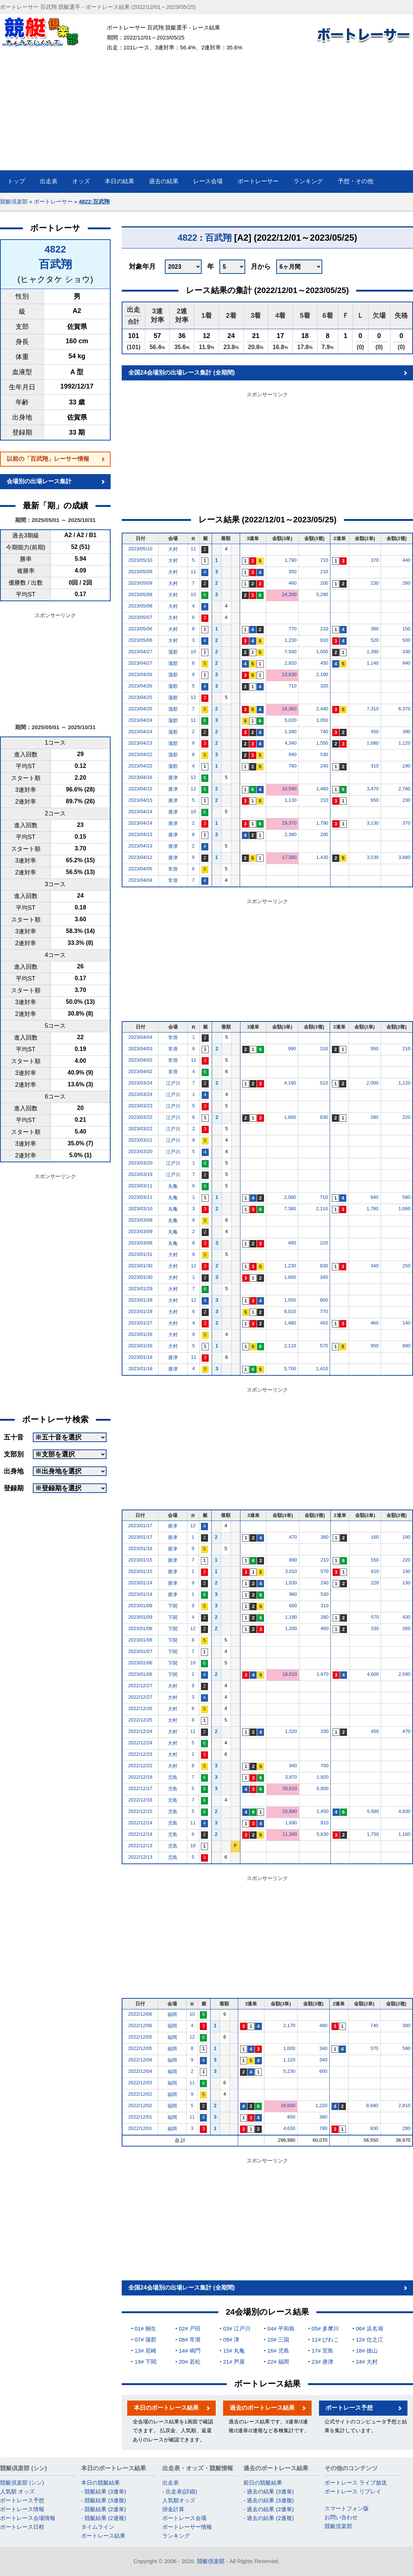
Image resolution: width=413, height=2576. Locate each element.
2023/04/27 (140, 651)
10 (193, 594)
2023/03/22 (140, 1117)
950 (375, 1345)
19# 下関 (145, 2362)
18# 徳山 (367, 2350)
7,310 (373, 708)
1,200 (291, 1628)
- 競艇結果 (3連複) (103, 2500)
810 (324, 640)
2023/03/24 (140, 1083)
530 (324, 754)
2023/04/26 (140, 674)
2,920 (291, 663)
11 (193, 548)
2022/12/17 (140, 1788)
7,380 (290, 1208)
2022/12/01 (140, 2117)
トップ (16, 181)
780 (292, 766)
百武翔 (55, 264)
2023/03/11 (140, 1185)
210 (324, 571)
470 (293, 1537)
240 (324, 766)
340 (375, 1265)
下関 (172, 1606)
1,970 (322, 1674)
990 (292, 1048)
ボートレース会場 (184, 2518)
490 (292, 1243)
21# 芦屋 (234, 2362)
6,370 (404, 708)
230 (375, 583)
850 (291, 2117)
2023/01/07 (140, 1651)
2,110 (322, 1208)
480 (323, 2025)
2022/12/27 (140, 1685)
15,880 (289, 1811)
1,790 (291, 560)
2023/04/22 (140, 754)
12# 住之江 (369, 2339)
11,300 (289, 1834)
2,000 (373, 1083)
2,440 (322, 708)
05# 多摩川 (325, 2328)
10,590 (289, 788)
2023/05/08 (140, 594)
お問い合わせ (341, 2517)
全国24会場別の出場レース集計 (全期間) (181, 372)
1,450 (322, 1811)
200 (324, 583)
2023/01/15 (140, 1560)
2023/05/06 (140, 628)
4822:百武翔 (94, 201)
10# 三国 (278, 2339)
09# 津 (231, 2339)
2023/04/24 (140, 720)
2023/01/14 (140, 1582)
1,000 (289, 2048)
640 (375, 1197)
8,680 (372, 2105)
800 (324, 1300)
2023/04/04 (140, 880)
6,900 (322, 1788)
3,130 (373, 823)
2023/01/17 (140, 1525)
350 (292, 571)
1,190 (291, 1617)
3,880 (404, 857)
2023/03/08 (140, 1243)
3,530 (373, 857)
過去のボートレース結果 (262, 2408)
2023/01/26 (140, 1334)
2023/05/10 (140, 548)
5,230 (289, 2071)
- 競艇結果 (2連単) (103, 2509)
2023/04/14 (140, 811)
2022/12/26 (140, 1708)
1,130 (291, 800)
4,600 (373, 1674)
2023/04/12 (140, 857)
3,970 (291, 1777)
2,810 (404, 2105)
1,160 (404, 1834)
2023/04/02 (140, 1060)
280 (375, 1117)
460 (292, 583)
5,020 (291, 720)
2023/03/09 (140, 1220)
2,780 (404, 788)
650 (375, 800)
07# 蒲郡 (145, 2339)
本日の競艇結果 (100, 2482)
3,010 (291, 1571)
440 (406, 560)
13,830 (289, 674)
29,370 (289, 823)
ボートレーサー (53, 201)
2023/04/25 (140, 697)
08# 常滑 (190, 2339)
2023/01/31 (140, 1254)
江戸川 (173, 1083)
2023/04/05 (140, 868)
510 (324, 1083)
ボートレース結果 (103, 2536)
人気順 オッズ (17, 2491)
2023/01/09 (140, 1605)
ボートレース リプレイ (352, 2491)
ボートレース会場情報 (27, 2518)
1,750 (373, 1834)
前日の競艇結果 (262, 2482)
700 (324, 1765)
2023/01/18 (140, 1357)
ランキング (176, 2536)
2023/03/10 (140, 1208)
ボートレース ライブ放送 (355, 2482)
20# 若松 (190, 2362)
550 (375, 1560)
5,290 (322, 594)
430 (406, 1617)
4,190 (290, 1083)
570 (324, 1345)
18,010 (289, 1674)
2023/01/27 (140, 1323)
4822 (55, 249)
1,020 (291, 1731)
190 (406, 766)
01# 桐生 (145, 2328)
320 (324, 686)
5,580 (373, 1811)
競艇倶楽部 (14, 201)
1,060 (404, 1208)
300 (406, 2025)
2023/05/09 (140, 571)
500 (406, 640)
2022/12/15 (140, 1811)
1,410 (322, 1368)
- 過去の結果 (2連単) (268, 2509)
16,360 (289, 708)
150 (406, 628)
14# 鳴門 (190, 2350)
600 (293, 1605)
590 (406, 2048)
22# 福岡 (278, 2362)
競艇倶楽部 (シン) (22, 2482)
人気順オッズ (178, 2500)
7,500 (291, 651)
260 (406, 583)
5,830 (322, 1834)
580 (406, 1197)
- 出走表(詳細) (179, 2491)
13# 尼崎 (145, 2350)
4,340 (291, 743)
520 (375, 640)
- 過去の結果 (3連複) (268, 2500)
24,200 (289, 594)
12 (193, 697)
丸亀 (173, 1186)
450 (324, 663)
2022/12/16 (140, 1800)
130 (406, 1582)
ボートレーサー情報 (187, 2527)
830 (324, 1117)
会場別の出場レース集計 (39, 481)
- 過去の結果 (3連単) (268, 2491)
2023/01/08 (140, 1628)
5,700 (290, 1368)
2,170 (289, 2025)
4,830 (404, 1811)
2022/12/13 (140, 1845)
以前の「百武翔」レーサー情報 (48, 459)
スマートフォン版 (346, 2508)
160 (375, 1537)
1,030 (291, 1582)
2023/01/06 (140, 1662)
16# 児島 (278, 2350)
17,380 (289, 857)
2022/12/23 (140, 1754)
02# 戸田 (190, 2328)
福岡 (172, 2014)
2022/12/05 (140, 2037)
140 (406, 1323)
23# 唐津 (322, 2362)
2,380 (291, 834)
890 (293, 1560)
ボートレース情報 (22, 2509)
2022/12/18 (140, 1777)
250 (406, 1265)
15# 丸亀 (234, 2350)
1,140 (373, 663)
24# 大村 (367, 2362)
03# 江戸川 (236, 2328)
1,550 (322, 743)
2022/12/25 (140, 1720)
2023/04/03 (140, 1048)
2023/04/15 (140, 788)
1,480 (290, 1323)
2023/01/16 (140, 1548)
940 (406, 663)
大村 (173, 549)
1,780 (373, 1208)
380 (375, 628)
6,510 (290, 1311)
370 (375, 560)
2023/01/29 (140, 1288)
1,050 (322, 651)
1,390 (373, 651)
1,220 (321, 2105)
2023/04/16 (140, 777)
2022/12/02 (140, 2094)
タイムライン (97, 2527)
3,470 (373, 788)
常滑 (173, 869)
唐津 (173, 777)
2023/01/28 (140, 1300)
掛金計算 (173, 2509)
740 (324, 731)
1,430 (322, 857)
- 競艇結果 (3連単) (103, 2491)
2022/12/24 (140, 1731)
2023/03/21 (140, 1140)
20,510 (289, 1788)
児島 (172, 1777)
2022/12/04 (140, 2059)
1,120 (404, 743)
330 (406, 651)
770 (292, 628)
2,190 (322, 674)
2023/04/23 (140, 743)
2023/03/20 (140, 1151)
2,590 (404, 1674)
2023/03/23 (140, 1105)
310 (375, 766)
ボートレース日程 (22, 2527)
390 (406, 731)
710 (324, 560)
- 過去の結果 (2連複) (268, 2518)
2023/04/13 (140, 834)
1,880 (290, 1117)
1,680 (290, 1277)
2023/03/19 (140, 1174)
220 (406, 1117)
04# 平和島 (281, 2328)
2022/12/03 (140, 2082)
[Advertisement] (207, 115)
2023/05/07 (140, 617)
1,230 (291, 640)
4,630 (289, 2128)
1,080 (373, 743)
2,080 (290, 1197)
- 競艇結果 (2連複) (103, 2518)
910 (324, 1822)
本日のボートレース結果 (166, 2408)
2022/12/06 (140, 2014)
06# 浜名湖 (369, 2328)
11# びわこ (325, 2339)
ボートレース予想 (349, 2408)
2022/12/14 (140, 1822)
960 (293, 1594)
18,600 (288, 2105)
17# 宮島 (322, 2350)
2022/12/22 (140, 1765)
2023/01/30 (140, 1265)
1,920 (322, 1777)
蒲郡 (173, 652)
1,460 (322, 788)
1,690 (291, 1822)
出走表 (170, 2482)
